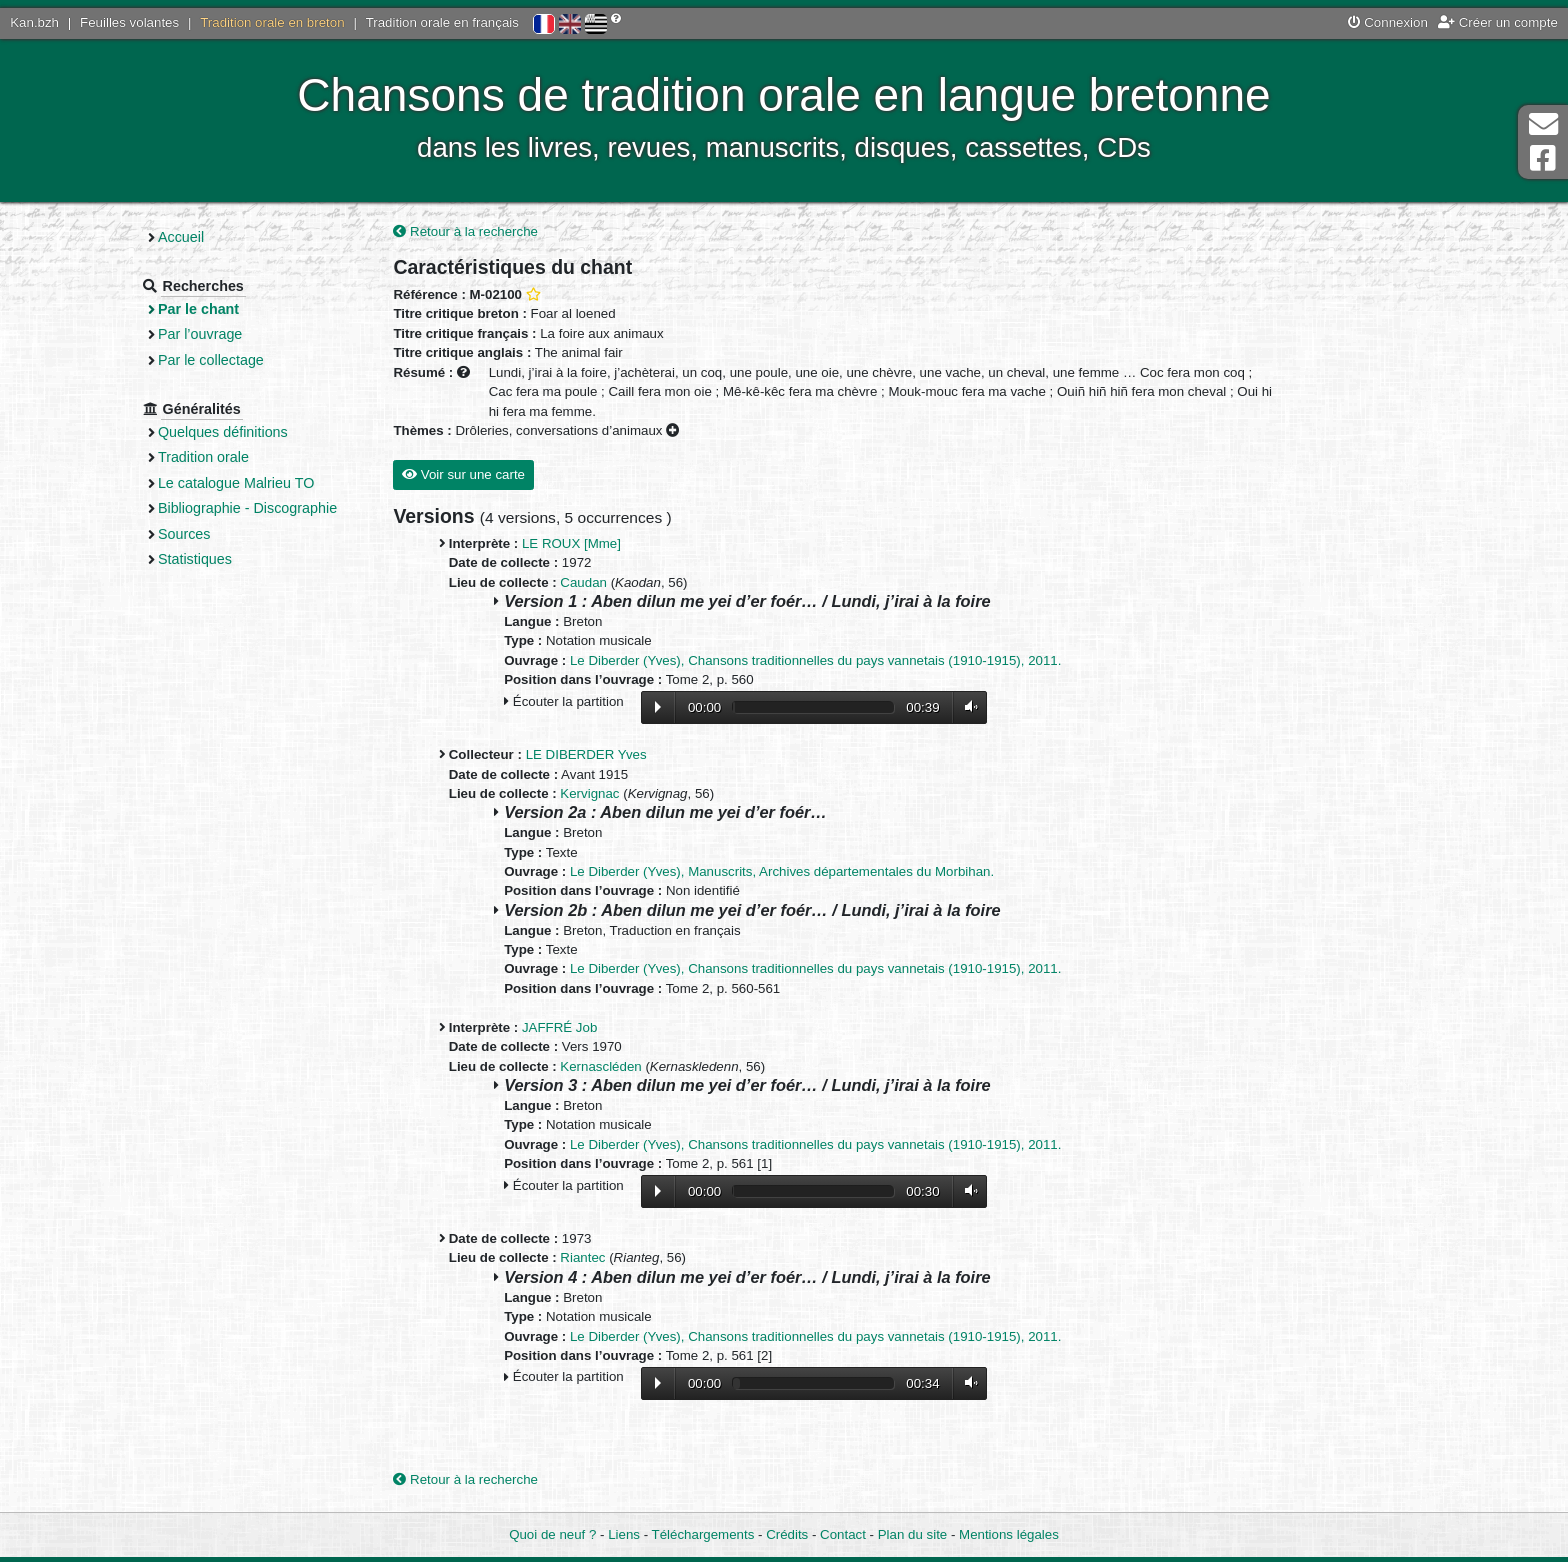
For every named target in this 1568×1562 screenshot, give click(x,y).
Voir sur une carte (470, 475)
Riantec (589, 1258)
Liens (624, 1534)
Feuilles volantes (129, 22)
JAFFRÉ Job (566, 1027)
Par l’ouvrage (212, 334)
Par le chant (210, 309)
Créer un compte (1498, 22)
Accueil (193, 237)
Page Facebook (1543, 158)
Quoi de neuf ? (552, 1534)
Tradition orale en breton (272, 22)
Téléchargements (703, 1534)
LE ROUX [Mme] (578, 543)
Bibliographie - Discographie (259, 508)
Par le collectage (223, 360)
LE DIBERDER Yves (592, 755)
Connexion (1388, 22)
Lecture (664, 707)
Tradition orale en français (442, 22)
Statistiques (207, 559)
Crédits (787, 1534)
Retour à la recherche (472, 231)
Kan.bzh (34, 22)
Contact (843, 1534)
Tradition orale (215, 457)
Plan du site (912, 1534)
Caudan (590, 582)
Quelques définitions (235, 432)
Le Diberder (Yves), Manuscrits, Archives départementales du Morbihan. (789, 871)
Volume (973, 707)
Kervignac (596, 793)
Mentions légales (1009, 1534)
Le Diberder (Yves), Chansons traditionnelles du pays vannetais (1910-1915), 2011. (823, 660)
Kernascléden (607, 1066)
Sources (196, 534)
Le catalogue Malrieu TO (248, 483)
